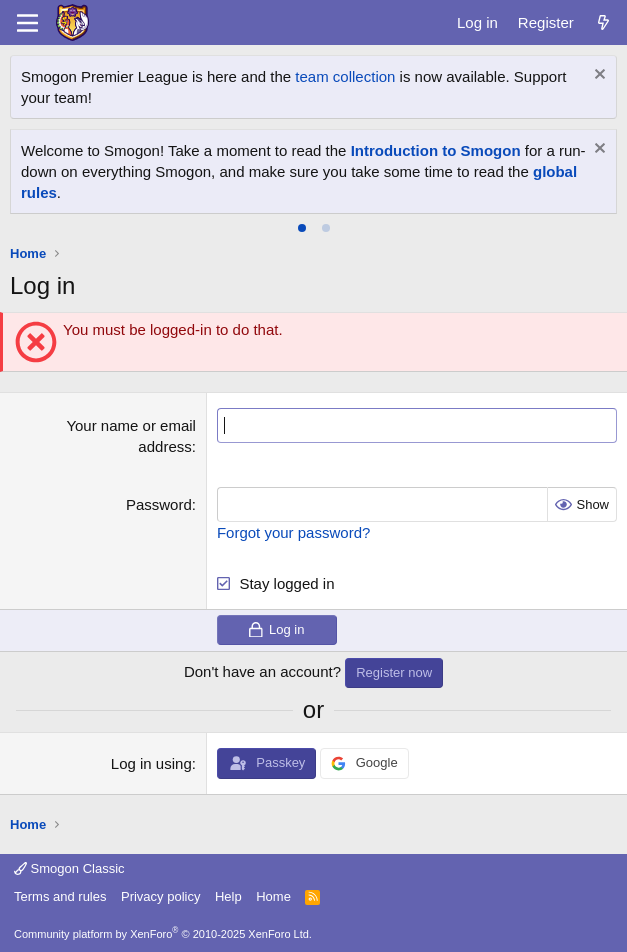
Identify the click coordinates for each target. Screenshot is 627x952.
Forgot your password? (293, 532)
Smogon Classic (69, 868)
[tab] (302, 228)
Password (159, 504)
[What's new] (603, 22)
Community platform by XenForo (163, 934)
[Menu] (27, 23)
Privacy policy (160, 896)
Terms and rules (60, 896)
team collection (345, 76)
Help (228, 896)
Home (273, 896)
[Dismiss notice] (597, 76)
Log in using (151, 763)
